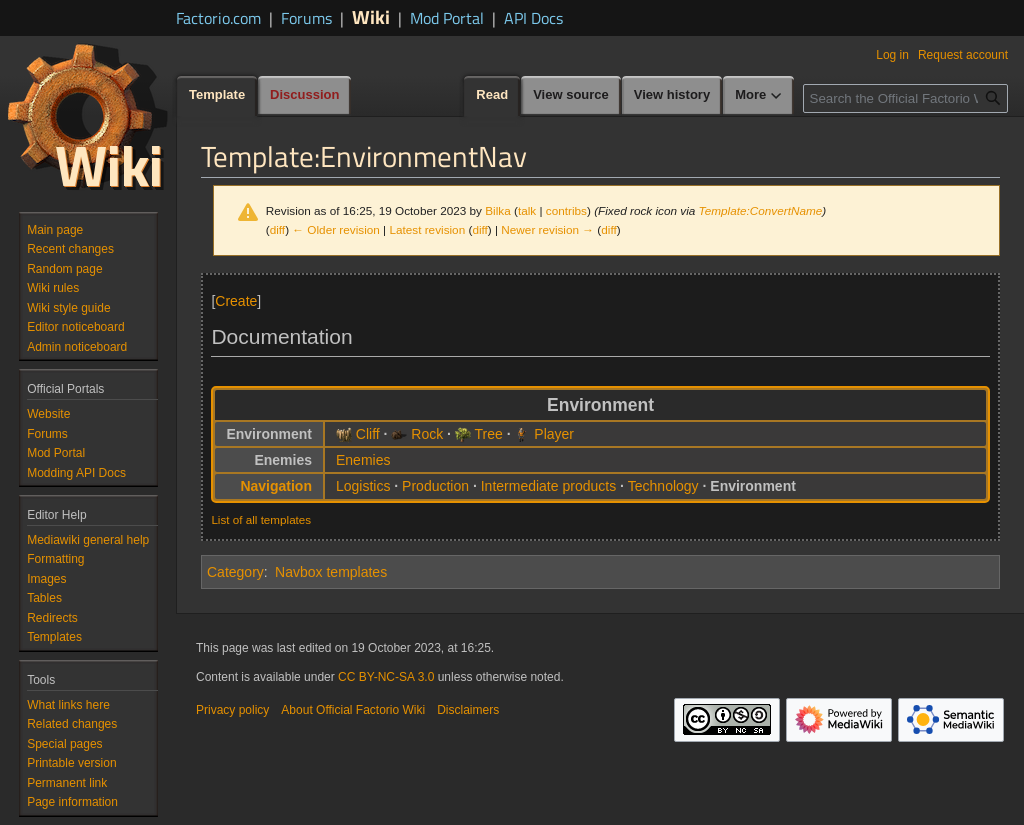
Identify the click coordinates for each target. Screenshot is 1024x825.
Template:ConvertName (761, 210)
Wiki (371, 16)
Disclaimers (468, 710)
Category (235, 572)
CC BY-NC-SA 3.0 (386, 677)
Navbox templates (331, 572)
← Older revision (336, 229)
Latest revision (427, 229)
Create (236, 301)
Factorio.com (218, 18)
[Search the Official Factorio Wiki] (905, 98)
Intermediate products (548, 486)
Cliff (368, 434)
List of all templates (261, 519)
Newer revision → (547, 229)
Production (435, 486)
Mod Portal (447, 18)
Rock (427, 434)
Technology (663, 486)
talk (527, 210)
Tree (489, 434)
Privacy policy (232, 710)
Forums (306, 18)
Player (554, 434)
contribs (566, 210)
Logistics (363, 486)
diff (277, 229)
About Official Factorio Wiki (353, 710)
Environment (753, 486)
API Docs (533, 18)
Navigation (276, 486)
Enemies (363, 460)
